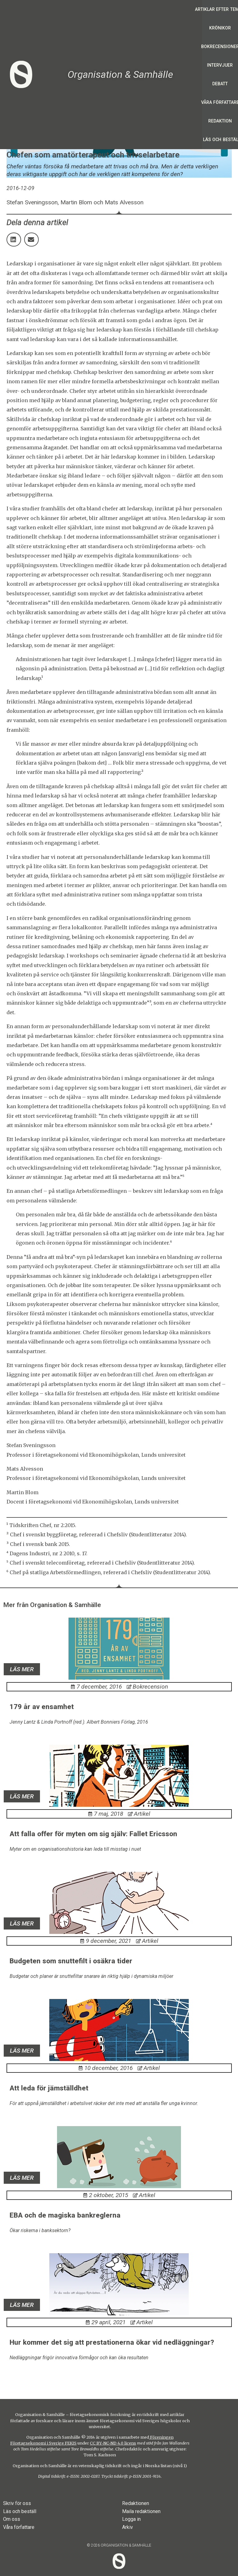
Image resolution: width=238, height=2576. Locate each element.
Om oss (11, 2519)
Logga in (131, 2519)
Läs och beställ (19, 2511)
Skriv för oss (17, 2503)
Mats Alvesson (25, 1469)
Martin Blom (22, 1492)
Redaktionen (135, 2503)
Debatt (220, 83)
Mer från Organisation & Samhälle (52, 1605)
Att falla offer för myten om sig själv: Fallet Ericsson (93, 1834)
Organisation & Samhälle (120, 74)
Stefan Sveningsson (31, 1445)
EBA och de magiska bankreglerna (65, 2215)
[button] (14, 239)
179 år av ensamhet (42, 1707)
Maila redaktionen (141, 2511)
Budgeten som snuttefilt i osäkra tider (71, 1961)
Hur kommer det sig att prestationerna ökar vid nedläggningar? (112, 2342)
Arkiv (127, 2527)
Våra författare (18, 2527)
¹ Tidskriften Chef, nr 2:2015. (41, 1525)
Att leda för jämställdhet (49, 2088)
